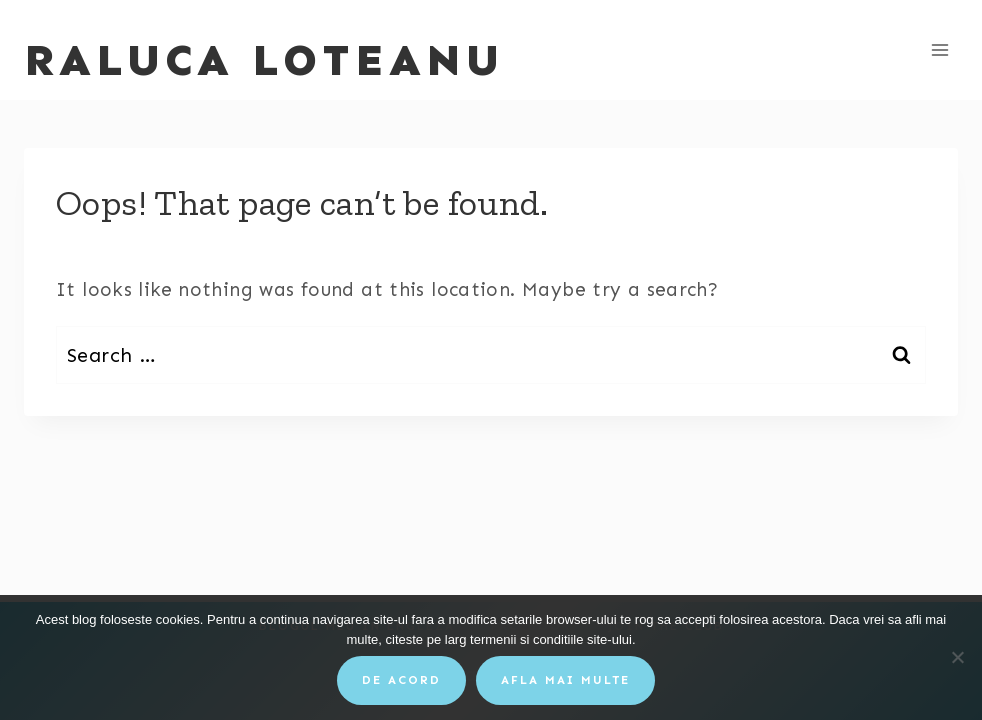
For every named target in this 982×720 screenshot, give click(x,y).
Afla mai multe (565, 680)
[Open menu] (939, 49)
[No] (957, 657)
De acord (401, 680)
